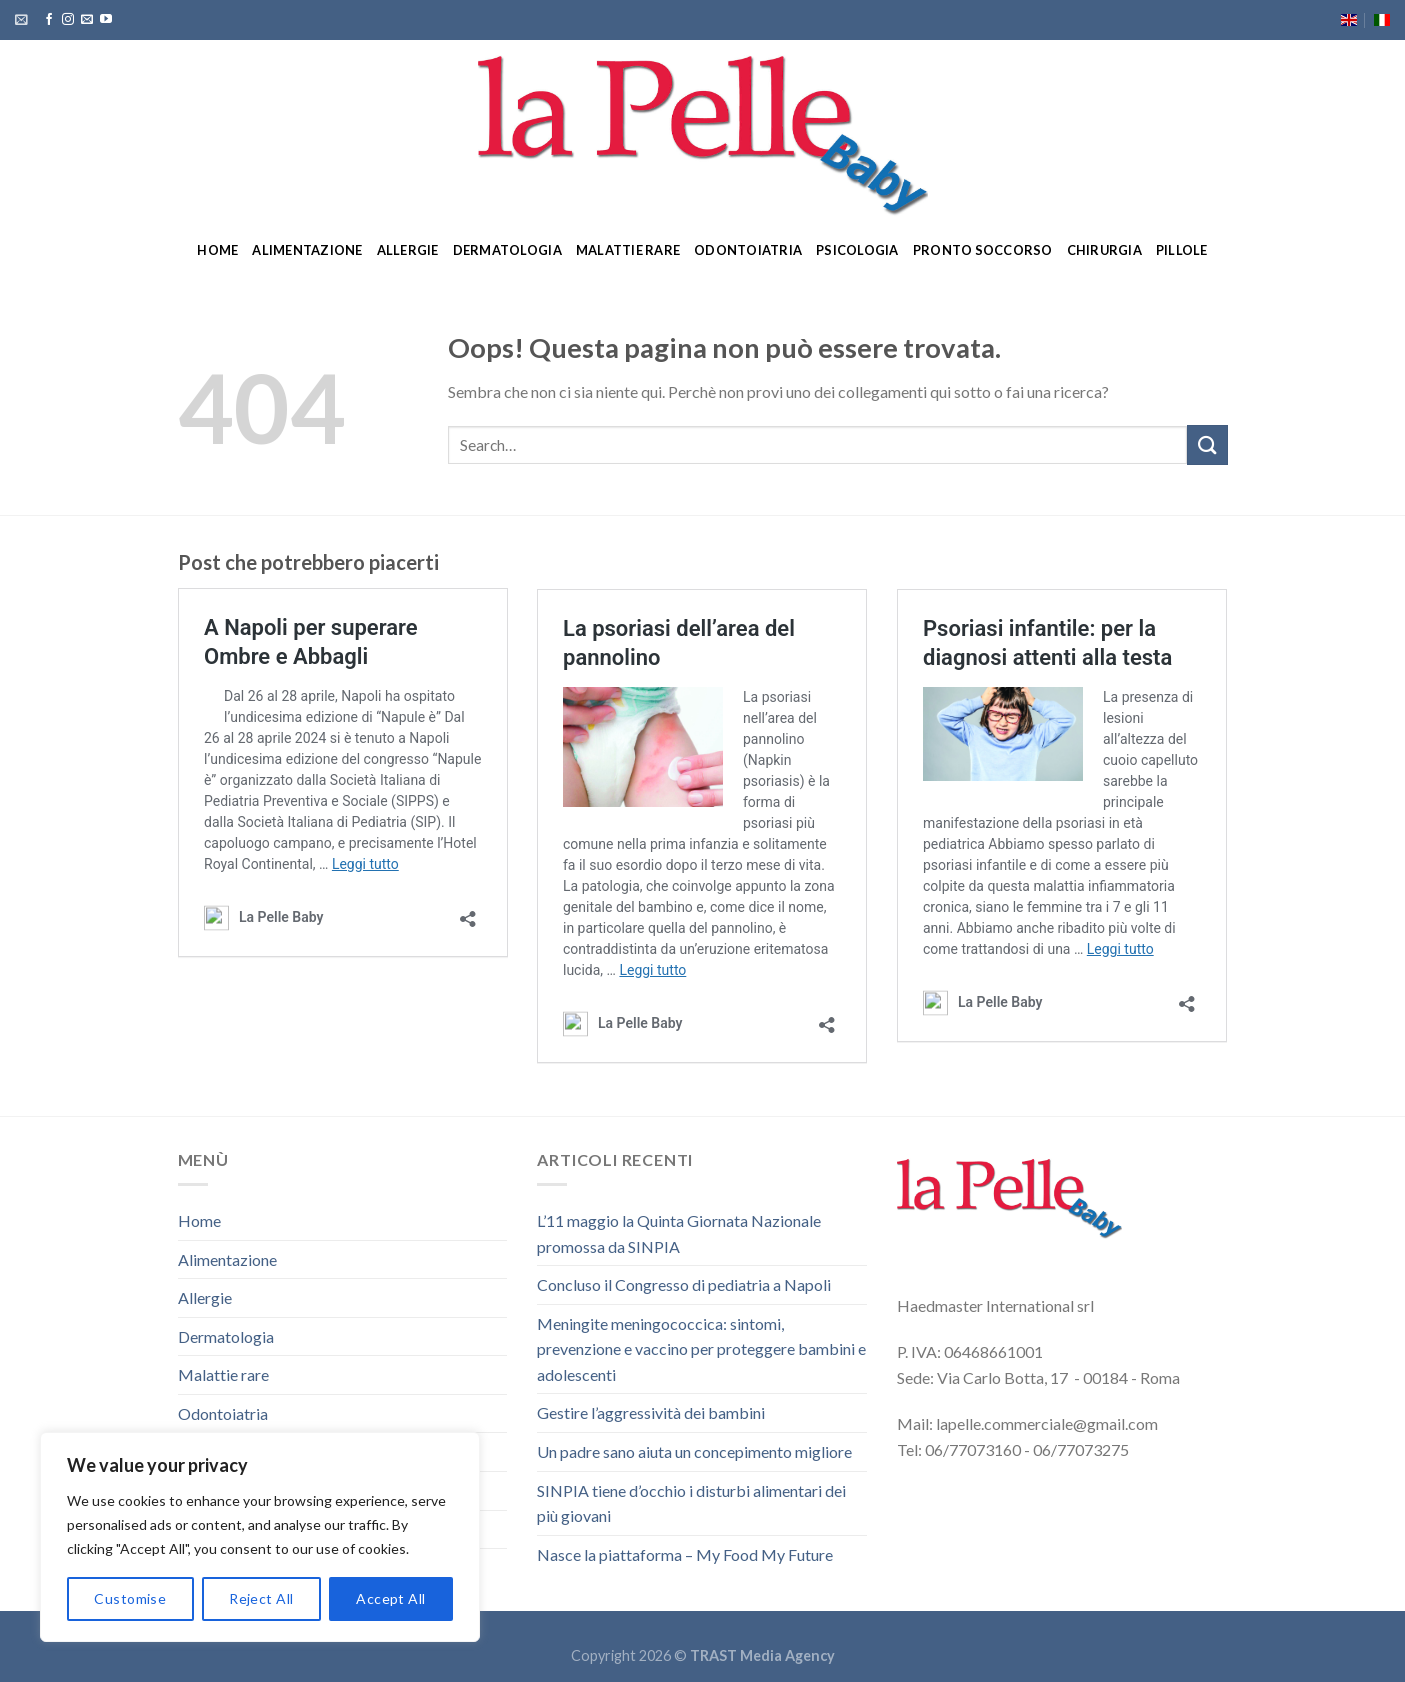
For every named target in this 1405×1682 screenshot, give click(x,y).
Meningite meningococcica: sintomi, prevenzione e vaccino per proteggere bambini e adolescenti (701, 1349)
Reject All (261, 1598)
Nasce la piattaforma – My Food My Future (685, 1554)
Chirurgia (1104, 250)
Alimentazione (307, 250)
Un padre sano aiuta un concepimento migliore (694, 1451)
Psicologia (857, 250)
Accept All (390, 1598)
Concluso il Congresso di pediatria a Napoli (684, 1284)
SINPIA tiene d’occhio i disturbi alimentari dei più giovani (691, 1503)
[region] (260, 1537)
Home (217, 250)
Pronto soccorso (983, 250)
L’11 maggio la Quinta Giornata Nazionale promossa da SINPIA (679, 1233)
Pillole (1182, 250)
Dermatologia (507, 250)
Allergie (408, 250)
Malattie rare (628, 250)
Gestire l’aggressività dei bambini (651, 1412)
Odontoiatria (748, 250)
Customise (130, 1598)
